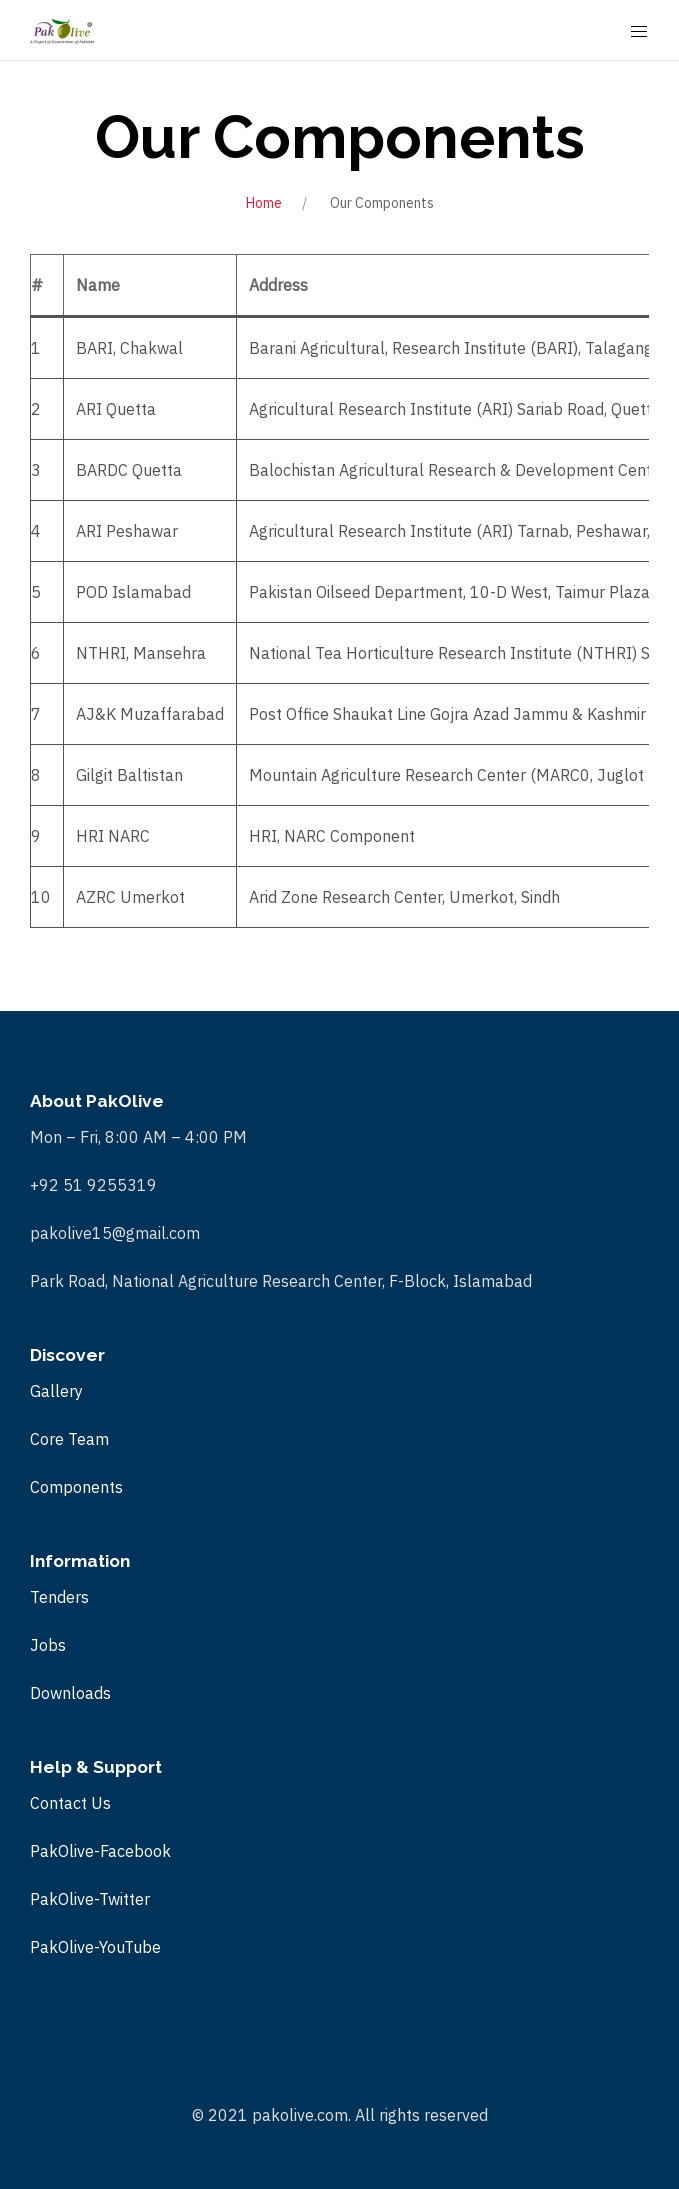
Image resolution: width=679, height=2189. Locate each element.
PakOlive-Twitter (90, 1899)
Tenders (59, 1597)
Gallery (56, 1391)
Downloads (70, 1693)
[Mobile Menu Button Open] (639, 32)
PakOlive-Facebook (100, 1851)
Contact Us (70, 1803)
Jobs (48, 1645)
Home (264, 203)
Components (76, 1487)
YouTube (130, 1947)
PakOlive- (64, 1947)
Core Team (69, 1439)
